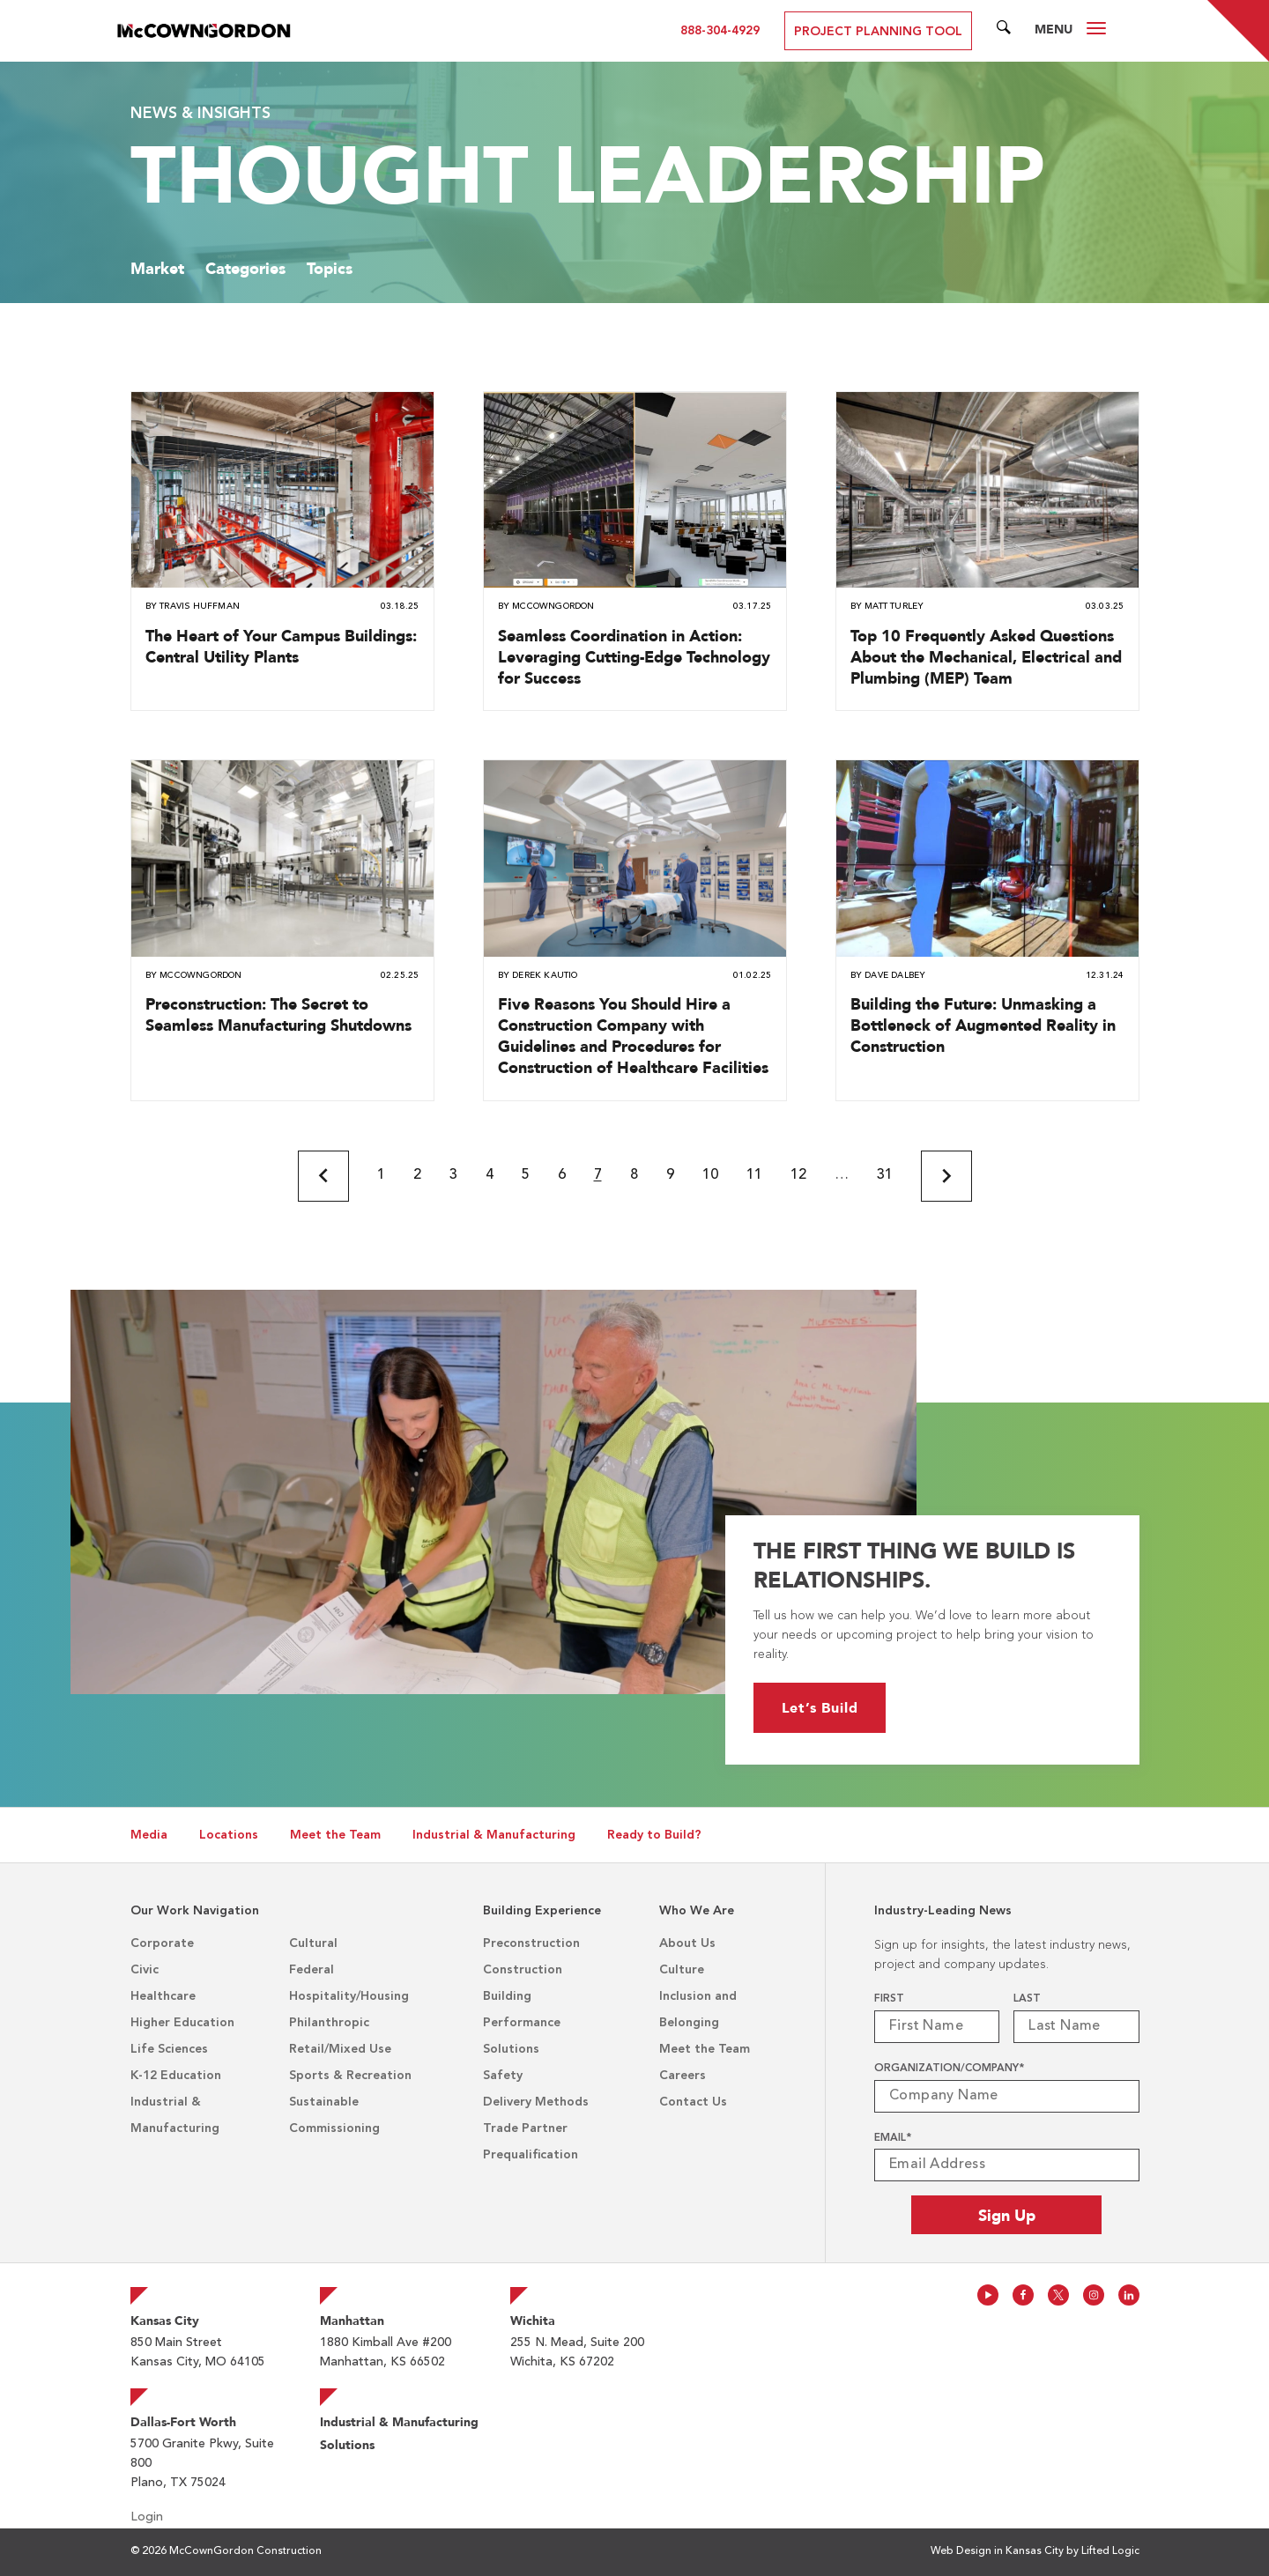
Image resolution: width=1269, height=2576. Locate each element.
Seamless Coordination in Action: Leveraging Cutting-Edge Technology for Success (634, 656)
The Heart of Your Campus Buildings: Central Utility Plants (281, 646)
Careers (682, 2075)
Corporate (162, 1943)
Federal (311, 1970)
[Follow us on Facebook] (1023, 2295)
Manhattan (352, 2320)
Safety (503, 2075)
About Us (687, 1943)
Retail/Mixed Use (340, 2049)
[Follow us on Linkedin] (1128, 2295)
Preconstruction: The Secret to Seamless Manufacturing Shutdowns (278, 1014)
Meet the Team (335, 1835)
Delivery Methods (536, 2102)
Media (148, 1835)
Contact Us (693, 2102)
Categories (245, 268)
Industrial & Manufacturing (493, 1835)
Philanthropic (329, 2023)
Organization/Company (949, 2068)
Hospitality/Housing (349, 1996)
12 (798, 1175)
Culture (681, 1970)
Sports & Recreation (350, 2075)
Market (157, 268)
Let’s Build (803, 1707)
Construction (522, 1970)
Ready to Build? (654, 1835)
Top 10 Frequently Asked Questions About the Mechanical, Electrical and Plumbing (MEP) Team (986, 656)
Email (892, 2138)
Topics (329, 268)
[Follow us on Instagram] (1093, 2295)
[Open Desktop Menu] (1096, 31)
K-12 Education (175, 2075)
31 (885, 1175)
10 (710, 1175)
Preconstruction (531, 1943)
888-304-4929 (720, 31)
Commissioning (334, 2128)
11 (754, 1175)
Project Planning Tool (878, 32)
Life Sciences (169, 2049)
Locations (228, 1835)
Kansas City (164, 2320)
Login (146, 2517)
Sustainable (324, 2102)
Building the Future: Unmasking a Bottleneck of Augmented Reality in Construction (983, 1025)
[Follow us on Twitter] (1058, 2295)
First (889, 1999)
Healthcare (163, 1996)
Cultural (313, 1943)
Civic (144, 1970)
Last (1027, 1999)
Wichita (532, 2320)
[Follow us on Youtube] (987, 2295)
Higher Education (182, 2023)
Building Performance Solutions (521, 2022)
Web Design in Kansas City (997, 2551)
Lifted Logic (1110, 2551)
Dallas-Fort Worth (183, 2422)
